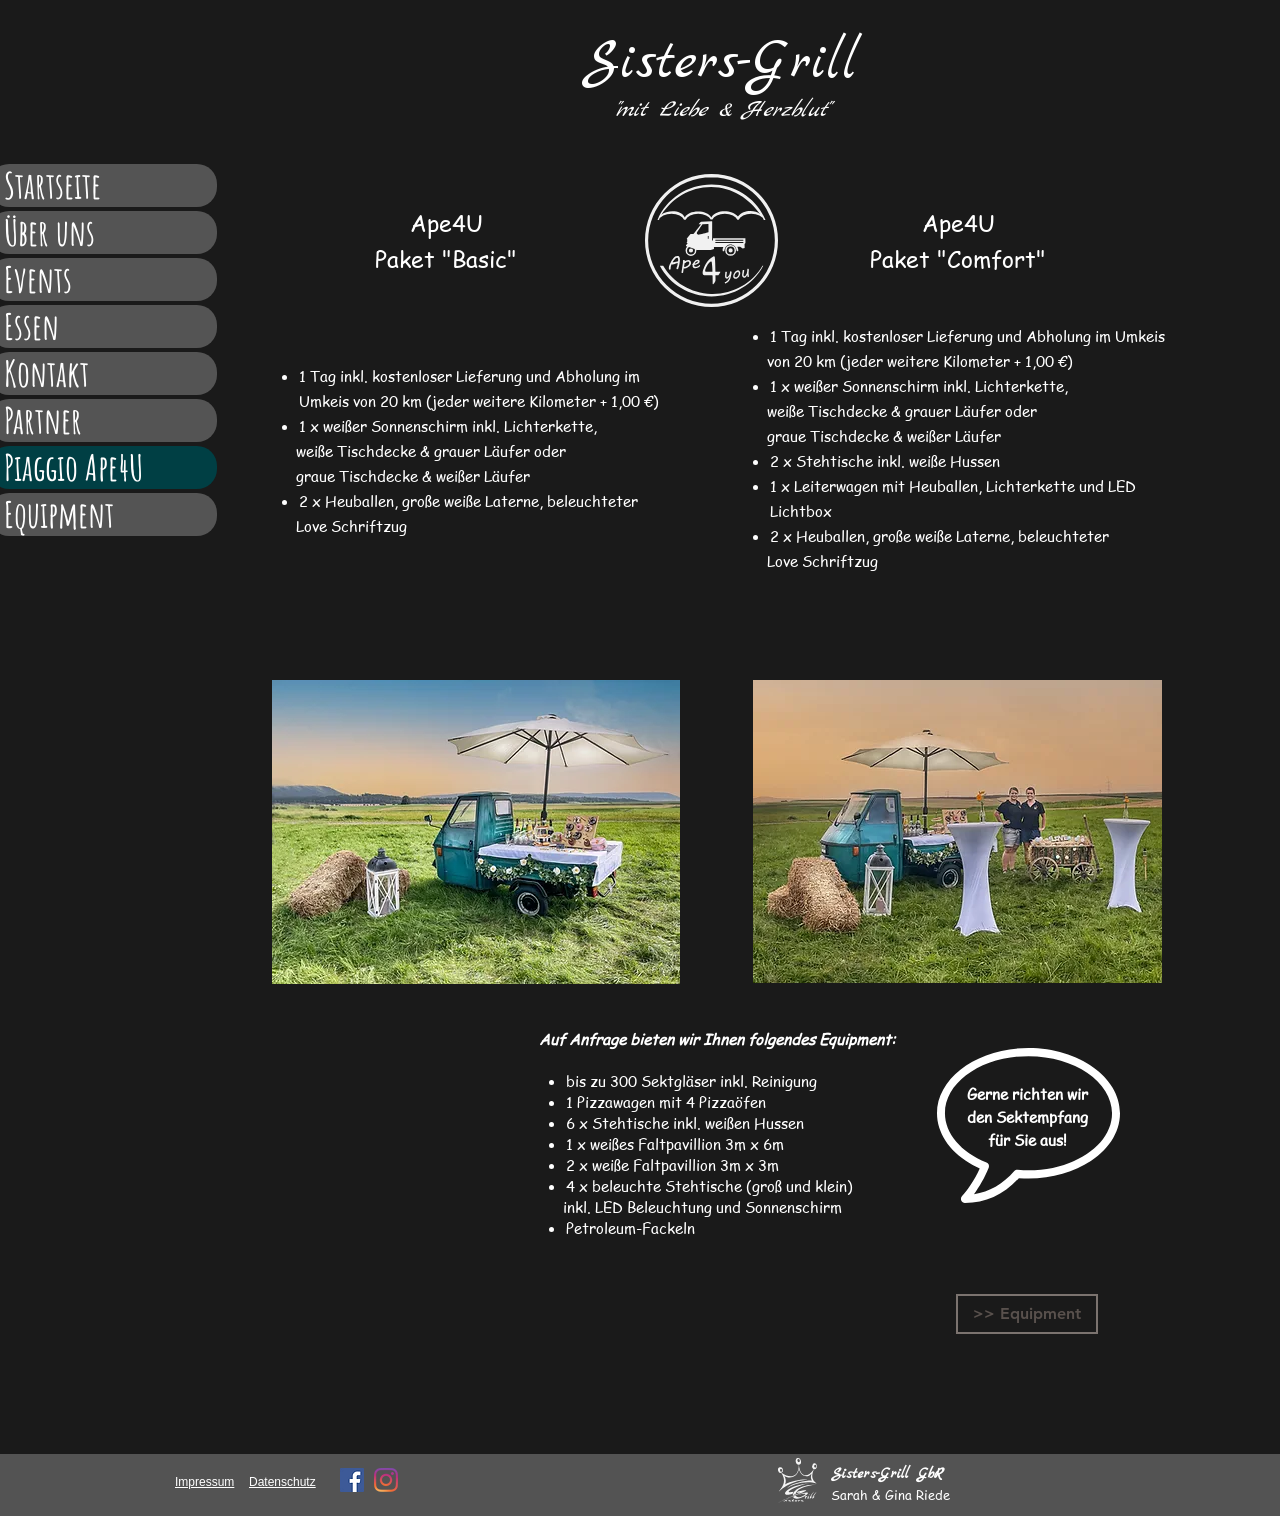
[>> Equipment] (1027, 1314)
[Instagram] (386, 1480)
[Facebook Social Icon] (352, 1480)
